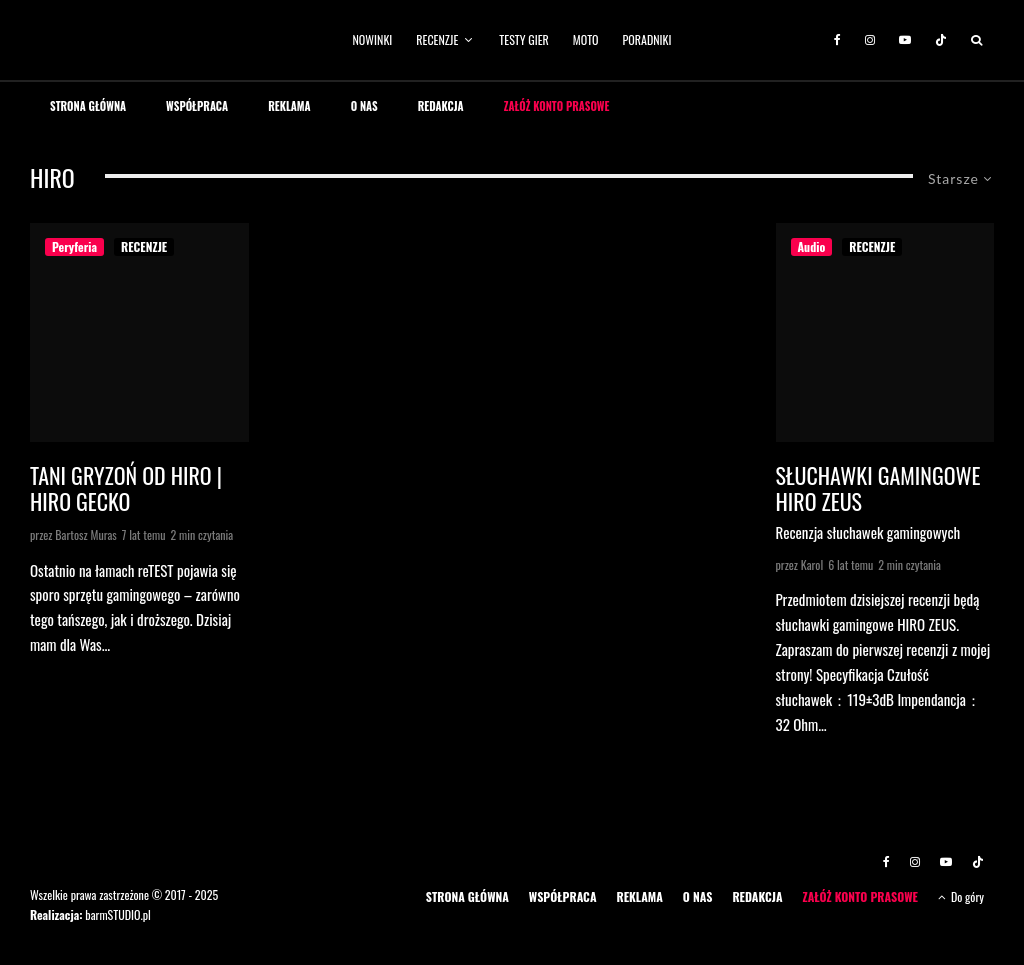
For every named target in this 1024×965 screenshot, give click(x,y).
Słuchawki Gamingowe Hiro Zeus (878, 488)
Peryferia (74, 246)
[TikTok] (941, 40)
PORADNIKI (647, 39)
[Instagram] (870, 40)
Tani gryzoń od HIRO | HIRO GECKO (126, 488)
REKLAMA (289, 106)
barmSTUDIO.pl (117, 914)
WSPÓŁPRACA (197, 106)
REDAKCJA (441, 106)
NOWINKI (373, 39)
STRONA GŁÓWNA (88, 106)
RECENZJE (437, 39)
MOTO (586, 39)
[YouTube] (905, 40)
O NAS (364, 106)
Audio (812, 246)
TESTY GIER (524, 39)
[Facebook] (837, 40)
